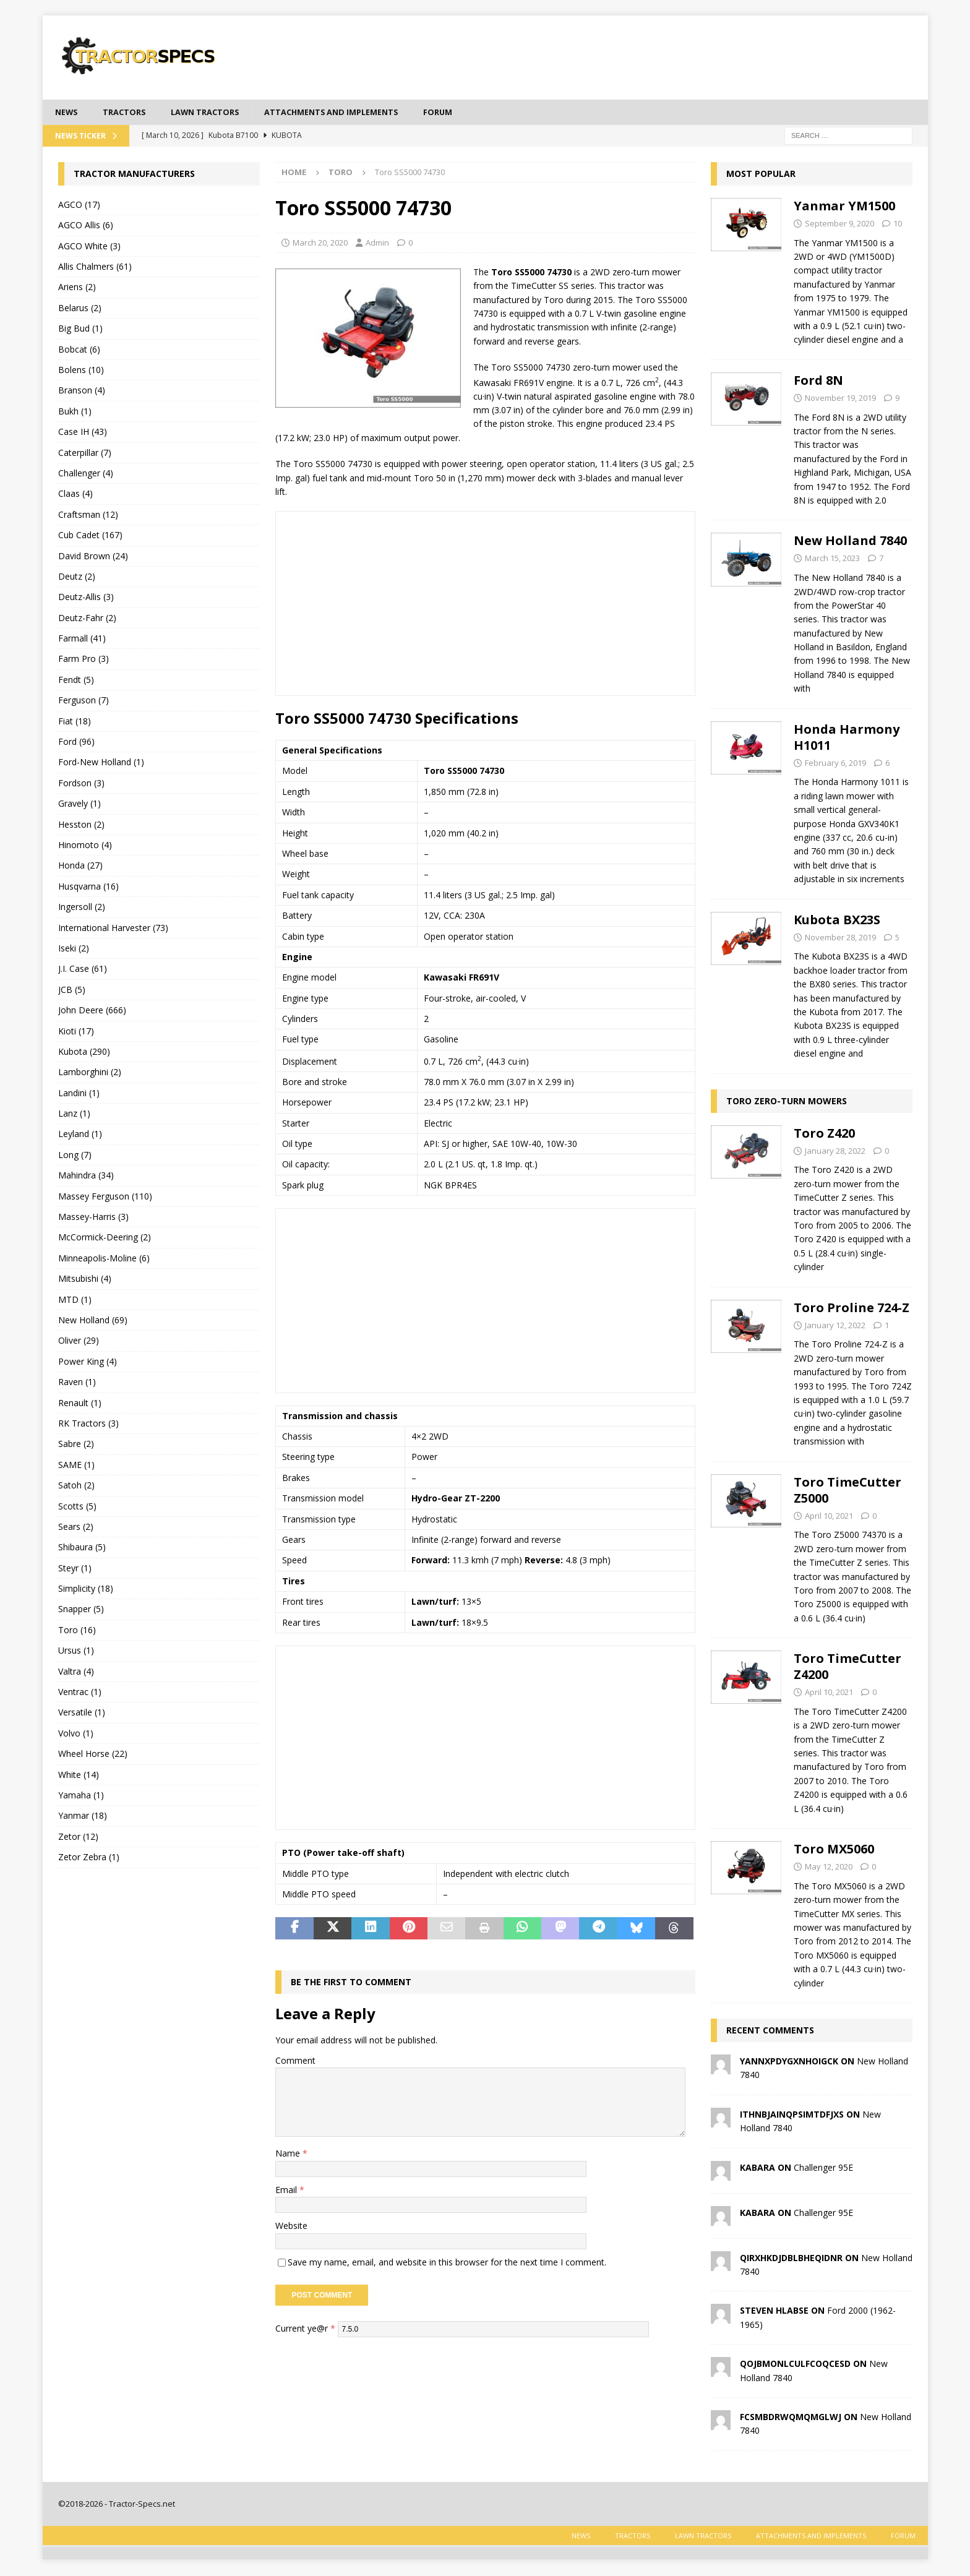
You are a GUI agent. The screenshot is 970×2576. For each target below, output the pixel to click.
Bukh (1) (75, 412)
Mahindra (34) (86, 1176)
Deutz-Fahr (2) (87, 619)
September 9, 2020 (839, 224)
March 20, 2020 (320, 243)
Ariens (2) (77, 288)
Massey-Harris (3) (93, 1218)
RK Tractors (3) (88, 1424)
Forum (468, 112)
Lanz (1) (74, 1114)
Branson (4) (81, 391)
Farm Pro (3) (83, 660)
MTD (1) (75, 1301)
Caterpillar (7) (84, 454)
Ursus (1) (76, 1651)
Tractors (129, 112)
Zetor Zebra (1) (88, 1858)
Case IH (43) (82, 433)
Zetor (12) (78, 1838)
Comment (295, 2061)
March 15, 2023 (832, 559)
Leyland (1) (80, 1135)
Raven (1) (77, 1383)
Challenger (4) (85, 474)
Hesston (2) (81, 825)
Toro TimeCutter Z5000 (847, 1491)
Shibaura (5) (82, 1548)
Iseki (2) (73, 949)
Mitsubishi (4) (84, 1280)
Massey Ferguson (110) (105, 1197)
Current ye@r (305, 2329)
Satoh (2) (76, 1486)
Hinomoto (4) (85, 846)
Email (287, 2191)
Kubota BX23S (837, 920)
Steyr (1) (75, 1569)
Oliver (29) (78, 1341)
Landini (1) (79, 1094)
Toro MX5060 (834, 1850)
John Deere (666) (92, 1011)
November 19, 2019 (840, 399)
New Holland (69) (92, 1321)
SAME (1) (76, 1466)
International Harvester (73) (113, 929)
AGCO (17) (79, 206)
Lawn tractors (216, 112)
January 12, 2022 (835, 1326)
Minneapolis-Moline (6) (104, 1259)
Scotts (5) (77, 1507)
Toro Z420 (824, 1134)
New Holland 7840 (850, 541)
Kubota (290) (84, 1052)
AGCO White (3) (89, 247)
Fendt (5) (76, 681)
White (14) (78, 1776)
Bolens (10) (81, 371)
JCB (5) (71, 991)
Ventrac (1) (79, 1693)
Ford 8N (818, 381)
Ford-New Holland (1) (101, 764)
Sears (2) (75, 1528)
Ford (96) (76, 743)
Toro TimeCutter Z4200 (847, 1667)
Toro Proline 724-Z (851, 1308)
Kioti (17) (76, 1032)
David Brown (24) (93, 557)
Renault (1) (79, 1404)
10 (897, 224)
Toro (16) (77, 1631)
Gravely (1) (79, 804)
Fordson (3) (81, 784)
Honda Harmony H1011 (846, 738)
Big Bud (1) (80, 329)
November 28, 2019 (840, 938)
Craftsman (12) (88, 516)
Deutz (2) (76, 577)
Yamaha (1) (81, 1796)
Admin (377, 243)
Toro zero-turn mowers (786, 1102)
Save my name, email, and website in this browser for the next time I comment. (447, 2263)
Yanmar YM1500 (844, 207)
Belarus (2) (79, 309)
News (67, 112)
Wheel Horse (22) (92, 1755)
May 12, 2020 (828, 1867)
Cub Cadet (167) (90, 536)
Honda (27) (80, 866)
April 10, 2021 (829, 1516)
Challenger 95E (823, 2169)
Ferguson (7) (83, 701)
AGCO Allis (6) (85, 226)
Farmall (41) (82, 639)
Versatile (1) (81, 1713)
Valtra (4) (76, 1672)
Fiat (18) (74, 722)
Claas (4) (75, 494)
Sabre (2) (76, 1445)
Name (289, 2154)
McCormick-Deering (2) (104, 1239)
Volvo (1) (75, 1734)
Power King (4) (87, 1362)
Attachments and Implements (354, 112)
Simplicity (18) (85, 1589)
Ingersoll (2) (81, 908)
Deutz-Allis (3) (86, 598)
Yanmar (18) (82, 1817)
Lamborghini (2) (89, 1073)
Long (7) (75, 1156)
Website (291, 2227)
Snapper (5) (81, 1610)
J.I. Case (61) (82, 970)
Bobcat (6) (79, 350)
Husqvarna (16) (88, 887)
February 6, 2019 (835, 764)
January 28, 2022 (835, 1151)
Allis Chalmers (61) (95, 267)
